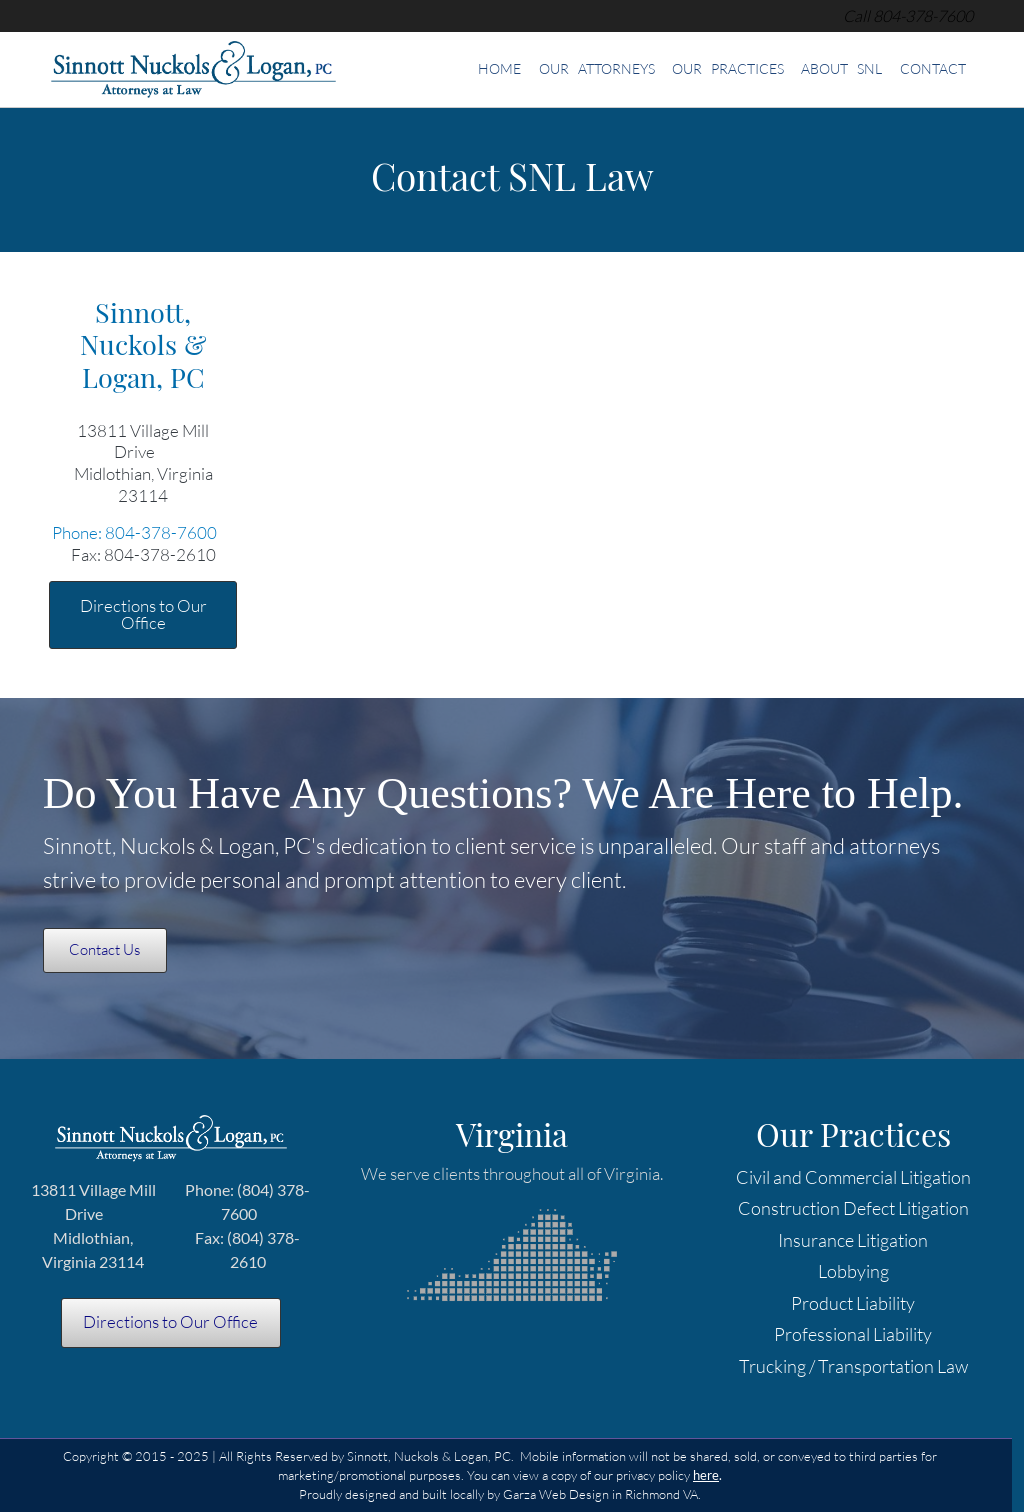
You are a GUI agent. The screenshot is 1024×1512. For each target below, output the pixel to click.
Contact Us (104, 949)
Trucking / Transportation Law (853, 1366)
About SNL (841, 68)
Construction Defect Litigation (853, 1208)
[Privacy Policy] (706, 1475)
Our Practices (728, 68)
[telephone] (923, 16)
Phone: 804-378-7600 (134, 532)
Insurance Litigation (853, 1240)
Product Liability (853, 1303)
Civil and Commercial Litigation (853, 1177)
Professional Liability (853, 1334)
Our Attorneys (597, 68)
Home (499, 68)
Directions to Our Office (143, 614)
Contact (933, 68)
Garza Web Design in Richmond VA (600, 1494)
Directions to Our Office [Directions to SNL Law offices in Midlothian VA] (170, 1321)
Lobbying (853, 1271)
